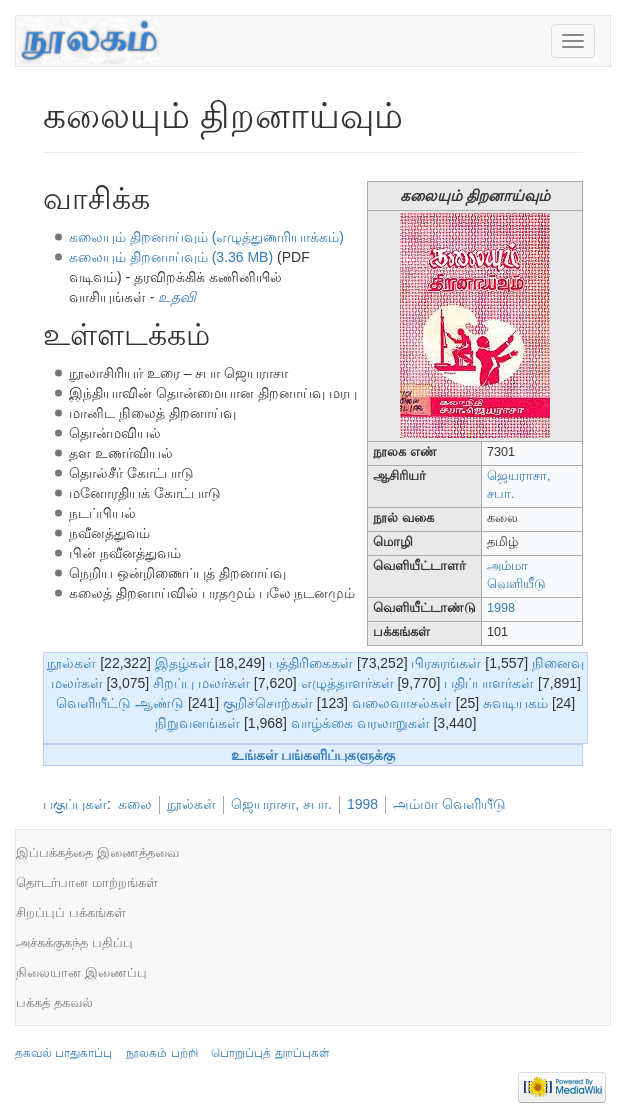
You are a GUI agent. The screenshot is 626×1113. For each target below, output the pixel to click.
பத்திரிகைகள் (311, 663)
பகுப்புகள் (75, 804)
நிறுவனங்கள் (197, 723)
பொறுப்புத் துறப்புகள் (270, 1053)
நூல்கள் (71, 663)
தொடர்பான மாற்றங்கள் (87, 882)
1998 (501, 608)
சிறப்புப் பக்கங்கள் (71, 912)
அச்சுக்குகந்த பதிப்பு (74, 942)
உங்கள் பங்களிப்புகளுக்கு (313, 755)
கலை (135, 804)
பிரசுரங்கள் (446, 663)
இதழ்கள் (183, 663)
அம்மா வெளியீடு (449, 804)
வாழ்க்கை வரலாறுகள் (360, 723)
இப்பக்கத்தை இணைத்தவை (97, 852)
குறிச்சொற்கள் (268, 703)
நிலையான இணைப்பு (81, 972)
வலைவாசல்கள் (402, 703)
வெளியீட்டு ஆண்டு (120, 703)
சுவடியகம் (515, 703)
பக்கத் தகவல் (54, 1002)
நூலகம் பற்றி (161, 1053)
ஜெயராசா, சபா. (281, 804)
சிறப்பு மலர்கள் (201, 683)
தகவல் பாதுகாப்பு (63, 1053)
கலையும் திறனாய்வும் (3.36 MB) (171, 257)
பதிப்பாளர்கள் (489, 683)
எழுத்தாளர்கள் (347, 683)
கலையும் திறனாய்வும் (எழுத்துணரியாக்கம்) (206, 237)
